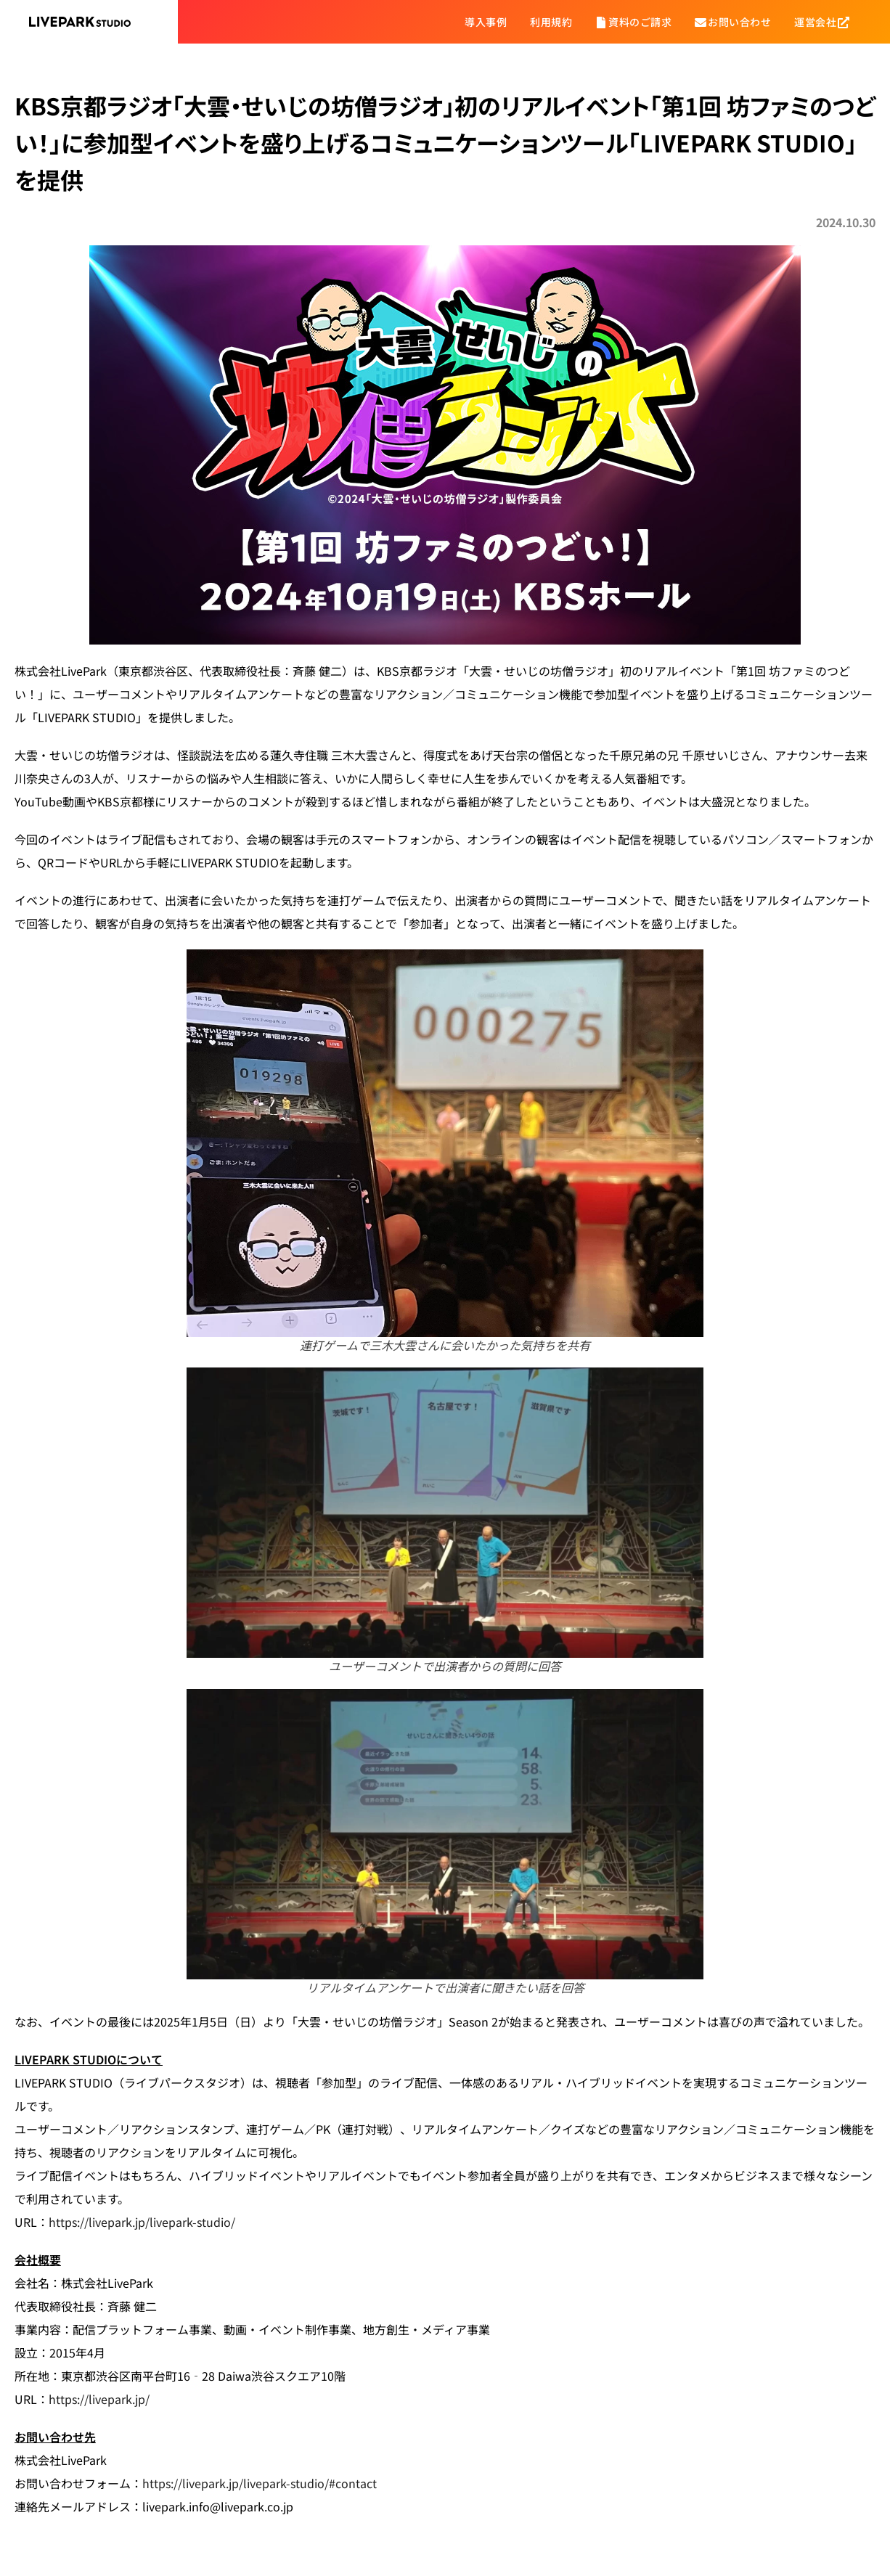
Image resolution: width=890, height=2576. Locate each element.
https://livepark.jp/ (99, 2399)
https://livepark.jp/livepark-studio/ (142, 2222)
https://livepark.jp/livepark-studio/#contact (259, 2483)
